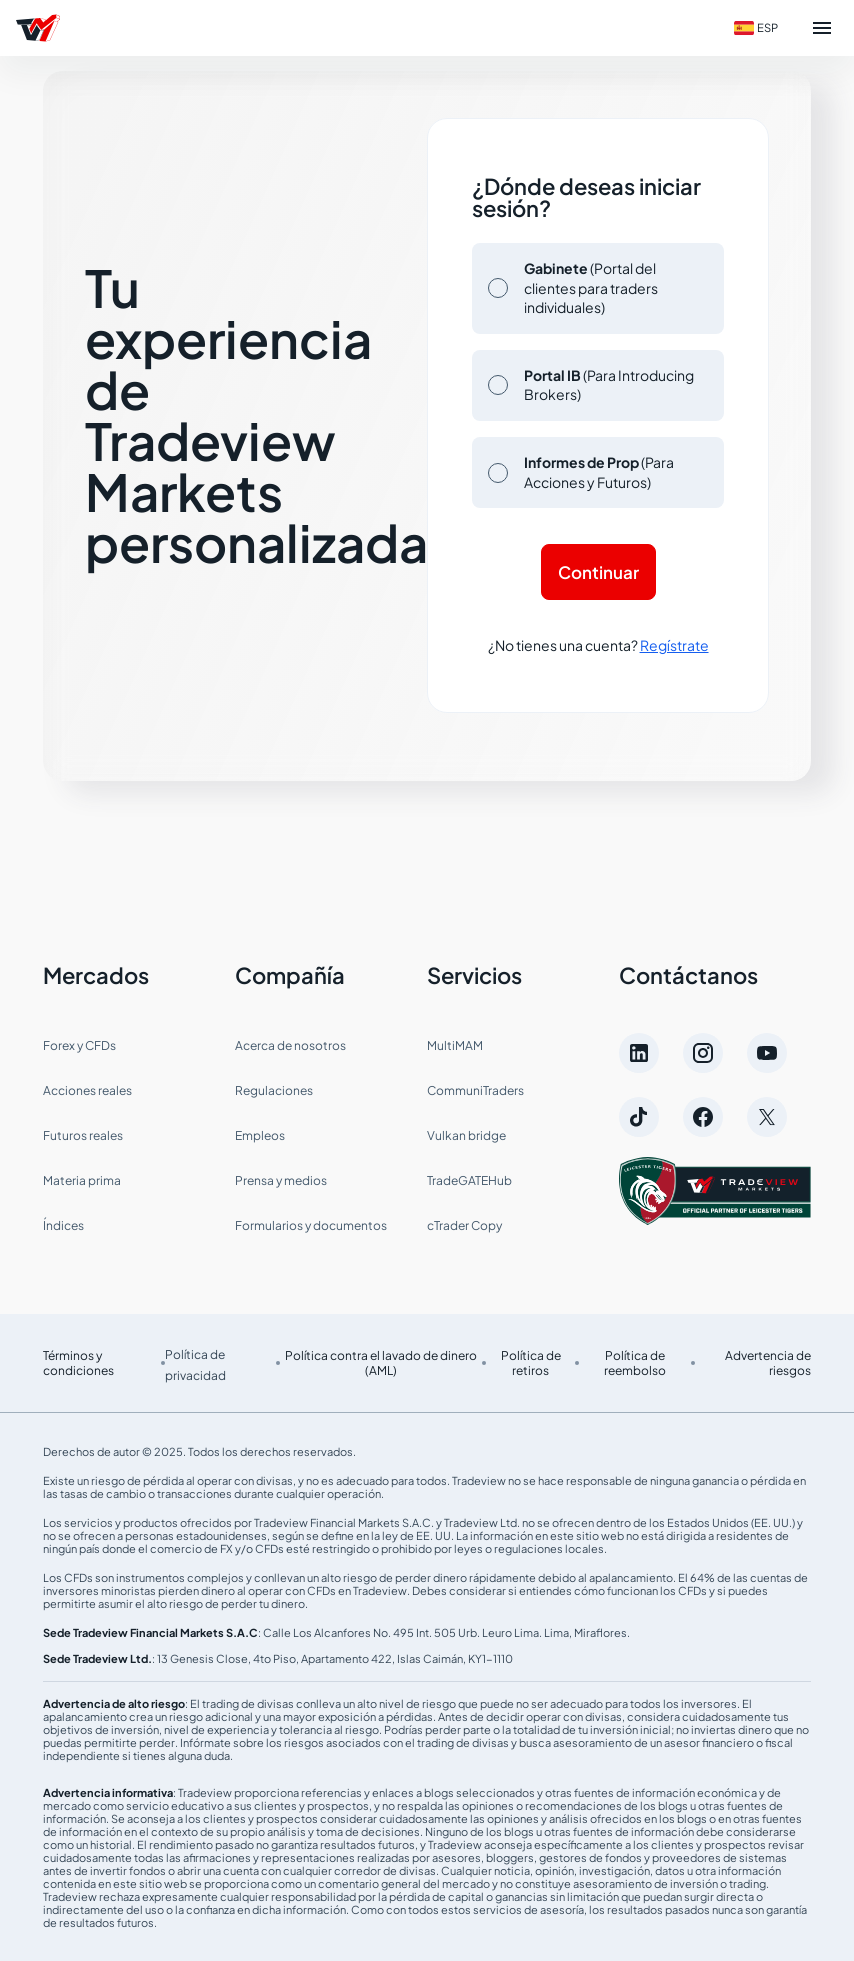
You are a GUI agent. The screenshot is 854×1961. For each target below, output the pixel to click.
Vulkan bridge (466, 1135)
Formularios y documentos (311, 1225)
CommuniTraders (475, 1090)
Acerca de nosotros (290, 1045)
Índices (63, 1225)
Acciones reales (87, 1090)
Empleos (260, 1135)
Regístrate (674, 645)
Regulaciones (274, 1090)
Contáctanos (688, 975)
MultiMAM (455, 1045)
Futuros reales (83, 1135)
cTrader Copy (464, 1225)
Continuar (598, 572)
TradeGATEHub (469, 1180)
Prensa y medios (281, 1180)
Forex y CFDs (79, 1045)
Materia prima (82, 1180)
